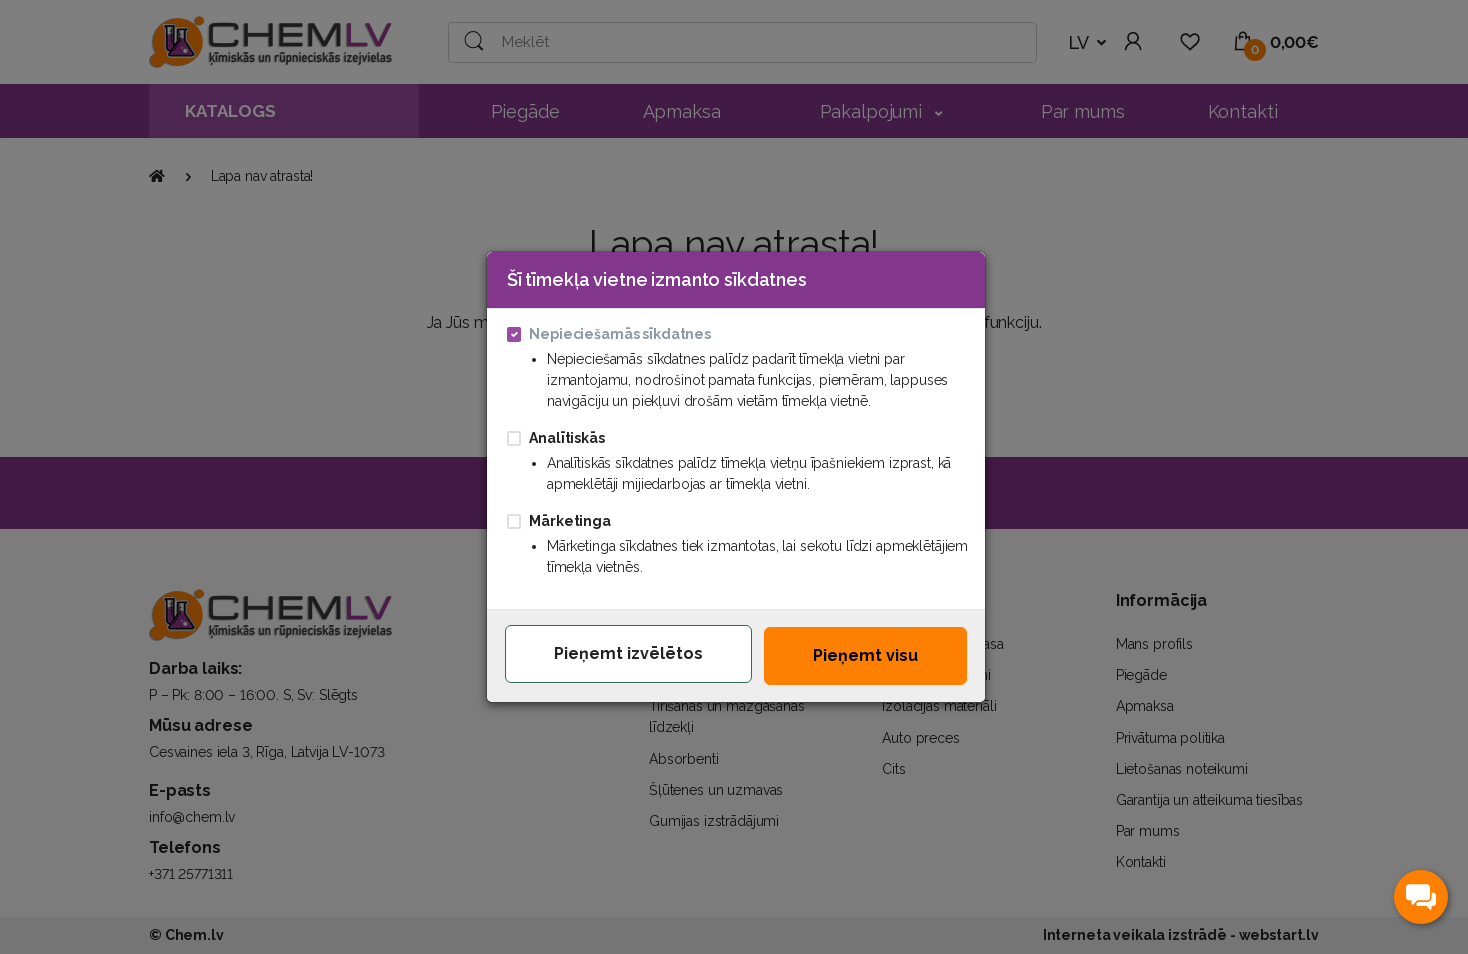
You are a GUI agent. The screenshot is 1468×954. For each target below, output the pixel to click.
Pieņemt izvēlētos (628, 653)
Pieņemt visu (865, 655)
